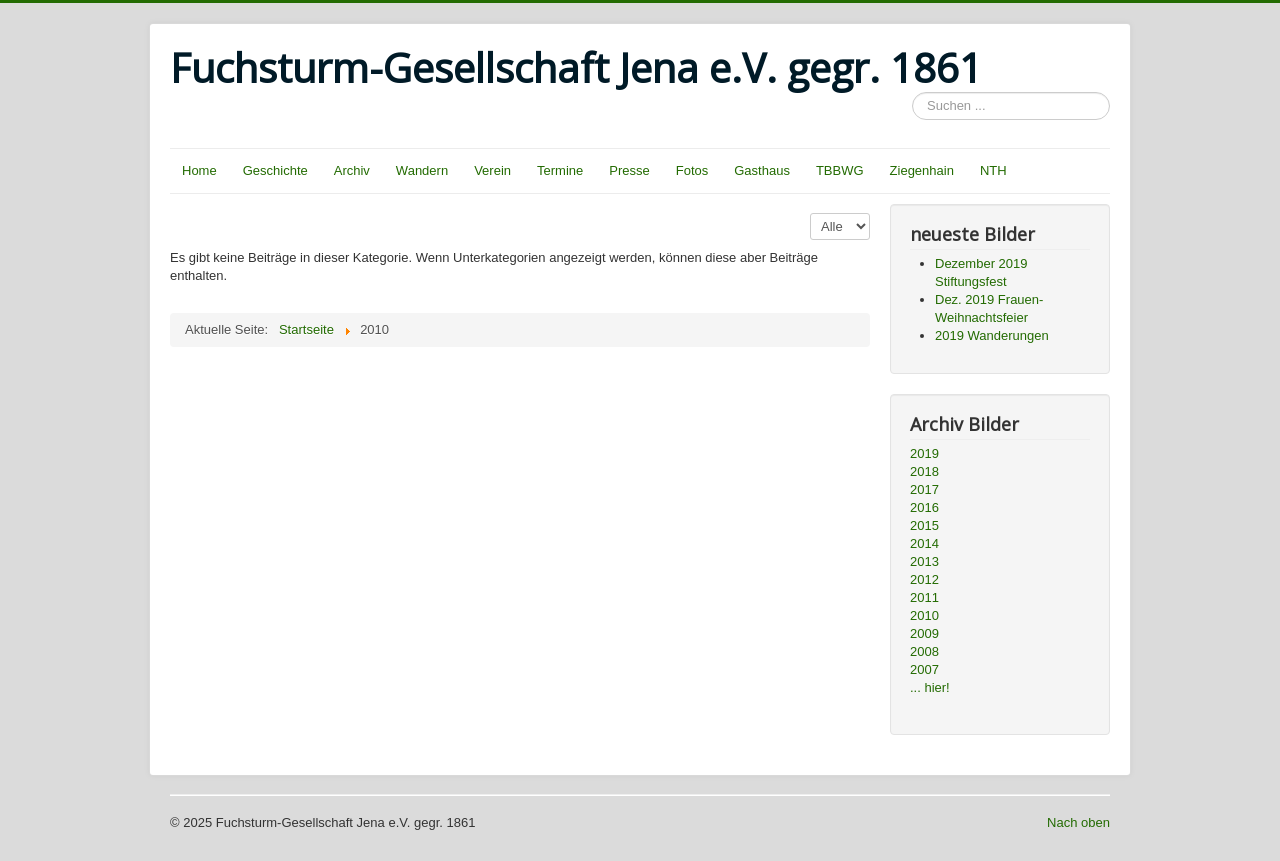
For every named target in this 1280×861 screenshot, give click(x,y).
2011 (924, 597)
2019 (924, 453)
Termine (560, 170)
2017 (924, 489)
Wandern (422, 170)
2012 (924, 579)
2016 (924, 507)
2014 (924, 543)
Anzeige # (810, 213)
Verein (492, 170)
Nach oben (1078, 822)
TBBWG (840, 170)
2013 (924, 561)
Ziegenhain (922, 170)
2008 (924, 651)
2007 (924, 669)
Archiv (352, 170)
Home (199, 170)
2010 (924, 615)
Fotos (692, 170)
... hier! (930, 687)
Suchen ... (912, 92)
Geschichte (275, 170)
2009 (924, 633)
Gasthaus (762, 170)
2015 (924, 525)
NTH (993, 170)
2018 (924, 471)
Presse (629, 170)
